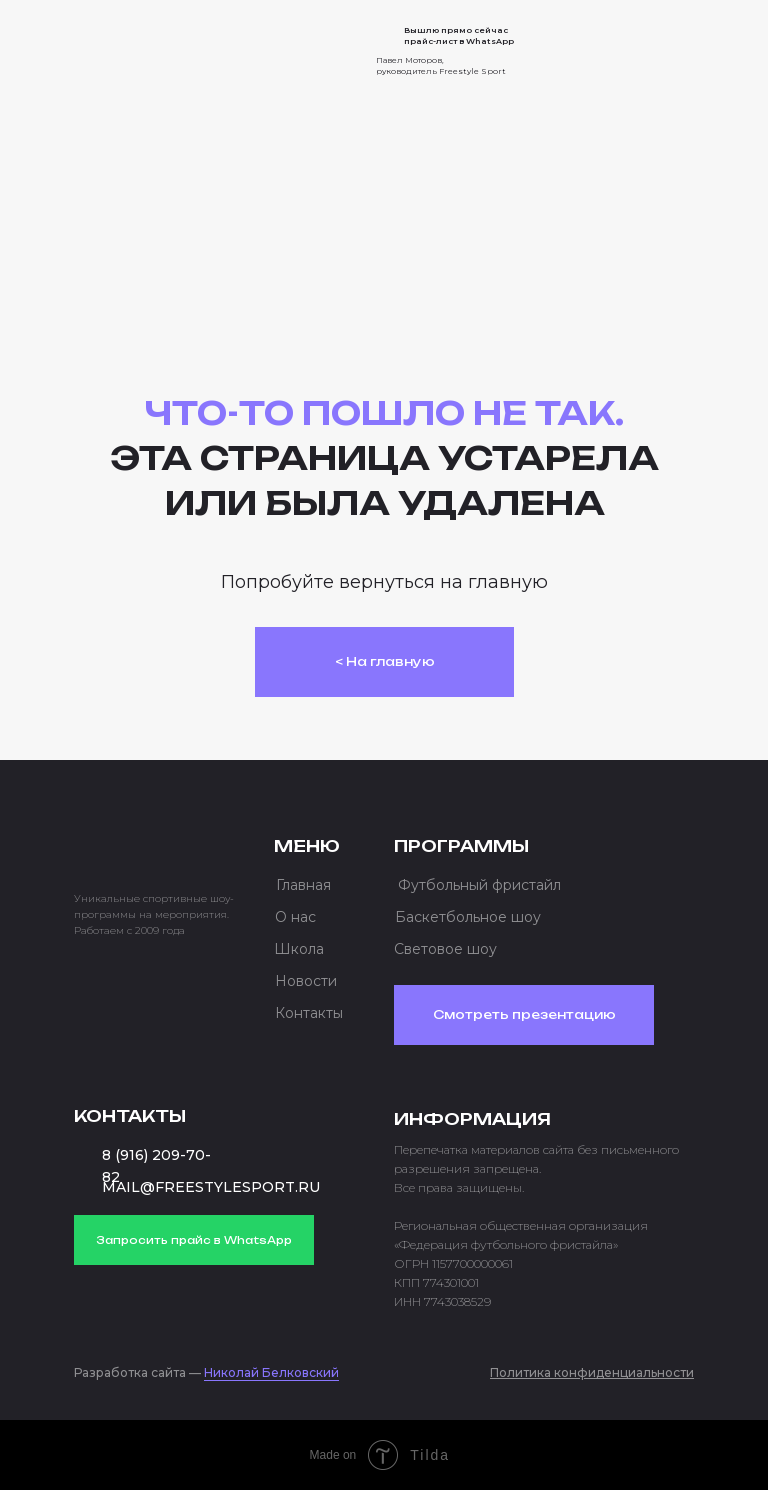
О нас (295, 917)
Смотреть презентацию (524, 1014)
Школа (299, 949)
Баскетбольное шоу (468, 917)
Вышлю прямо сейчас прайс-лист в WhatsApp (459, 35)
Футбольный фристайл (479, 885)
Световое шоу (445, 949)
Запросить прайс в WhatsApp (194, 1240)
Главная (303, 885)
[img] (154, 44)
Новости (306, 981)
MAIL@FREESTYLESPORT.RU (211, 1187)
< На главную (385, 661)
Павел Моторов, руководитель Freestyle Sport (441, 65)
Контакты (309, 1013)
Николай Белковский (271, 1372)
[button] (656, 50)
